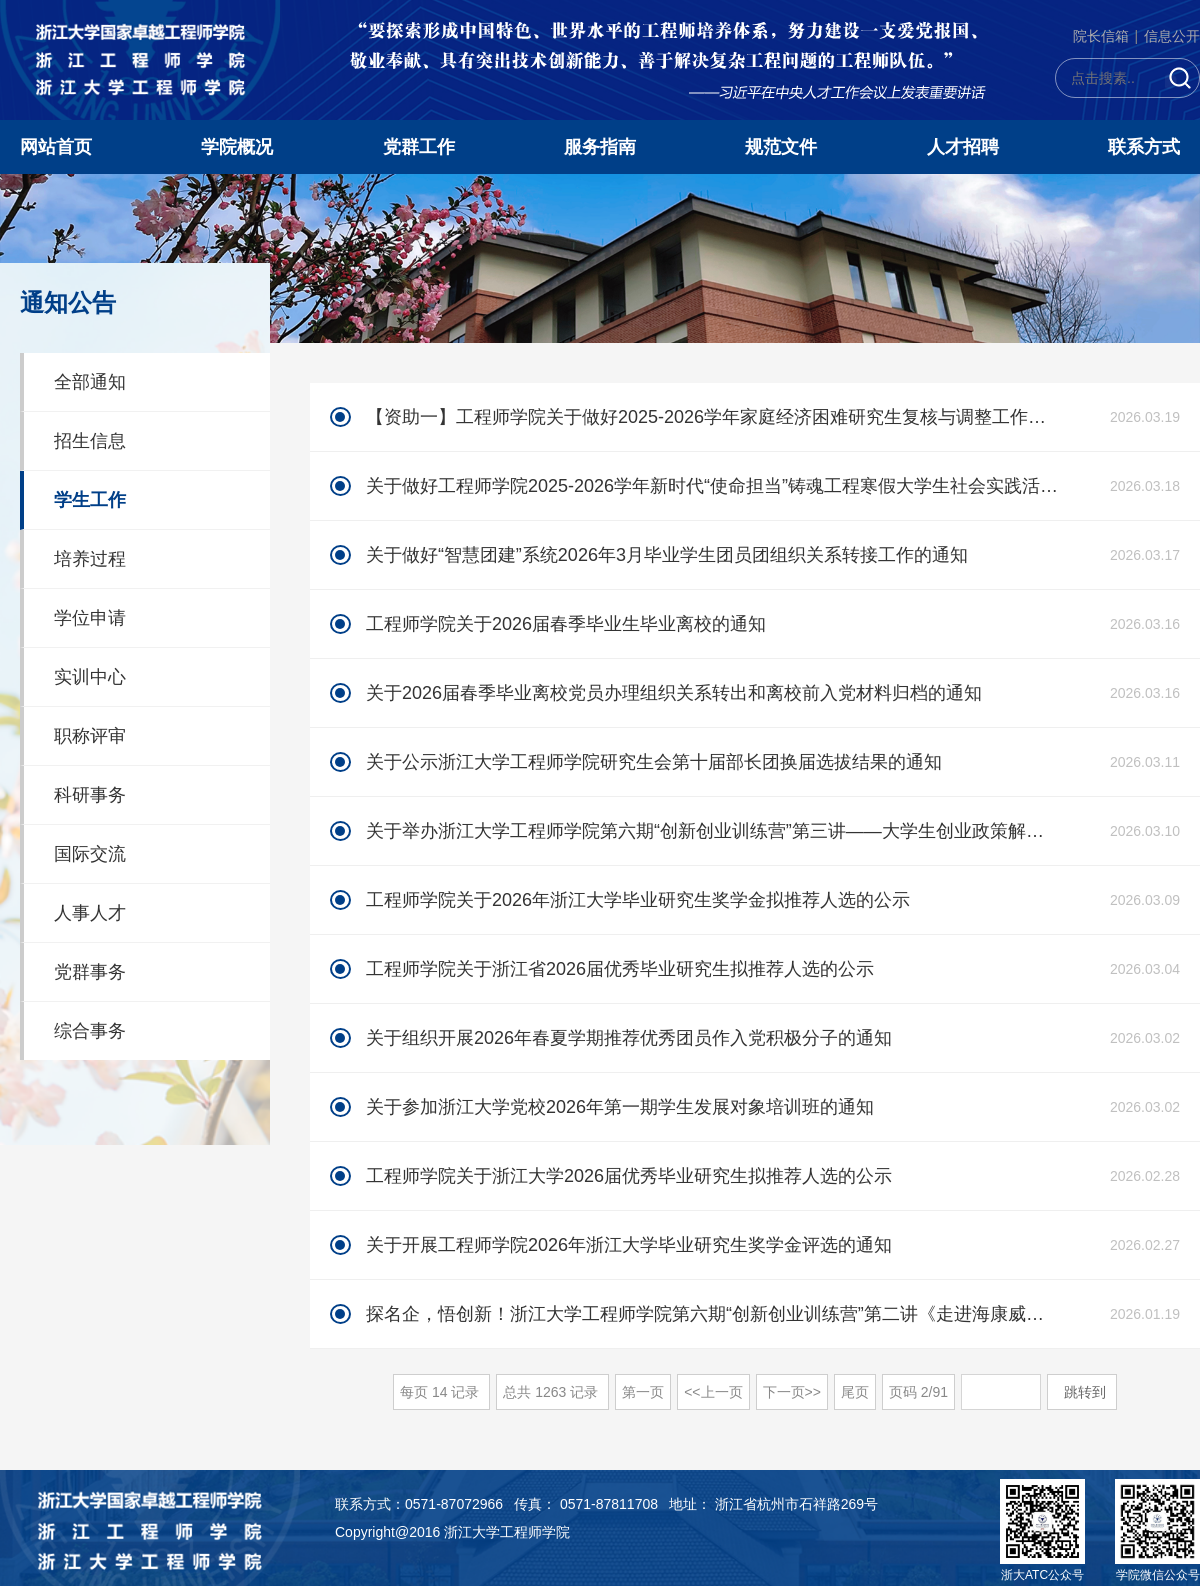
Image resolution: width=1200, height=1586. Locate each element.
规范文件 (781, 147)
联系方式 (1144, 147)
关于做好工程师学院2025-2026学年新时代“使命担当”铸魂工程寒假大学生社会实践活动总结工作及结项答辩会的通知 (713, 486)
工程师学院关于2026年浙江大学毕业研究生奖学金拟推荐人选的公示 (638, 900)
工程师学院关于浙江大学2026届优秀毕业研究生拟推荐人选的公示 (629, 1176)
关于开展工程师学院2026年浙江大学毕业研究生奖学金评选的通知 (629, 1245)
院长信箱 (1101, 36)
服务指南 (600, 147)
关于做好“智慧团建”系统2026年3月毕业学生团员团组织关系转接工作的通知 (667, 555)
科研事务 (90, 795)
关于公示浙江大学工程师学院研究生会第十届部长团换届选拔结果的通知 (654, 762)
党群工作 (419, 147)
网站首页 (56, 147)
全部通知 (90, 382)
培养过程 (90, 559)
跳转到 (1087, 1392)
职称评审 (90, 736)
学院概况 (237, 147)
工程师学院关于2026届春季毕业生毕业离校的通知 (566, 624)
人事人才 (90, 913)
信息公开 (1172, 36)
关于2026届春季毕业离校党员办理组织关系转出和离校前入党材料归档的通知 (674, 693)
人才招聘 (963, 147)
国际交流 (90, 854)
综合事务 (90, 1031)
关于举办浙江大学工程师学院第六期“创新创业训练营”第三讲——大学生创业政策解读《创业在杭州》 (713, 831)
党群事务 (90, 972)
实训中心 (90, 677)
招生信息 (90, 441)
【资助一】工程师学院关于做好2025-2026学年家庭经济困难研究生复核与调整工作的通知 (713, 417)
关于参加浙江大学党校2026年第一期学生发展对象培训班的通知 (620, 1107)
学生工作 (90, 500)
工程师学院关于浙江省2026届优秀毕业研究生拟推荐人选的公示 (620, 969)
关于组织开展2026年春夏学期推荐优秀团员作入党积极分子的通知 (629, 1038)
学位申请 (90, 618)
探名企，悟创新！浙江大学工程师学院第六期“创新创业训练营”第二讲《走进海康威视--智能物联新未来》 (713, 1314)
